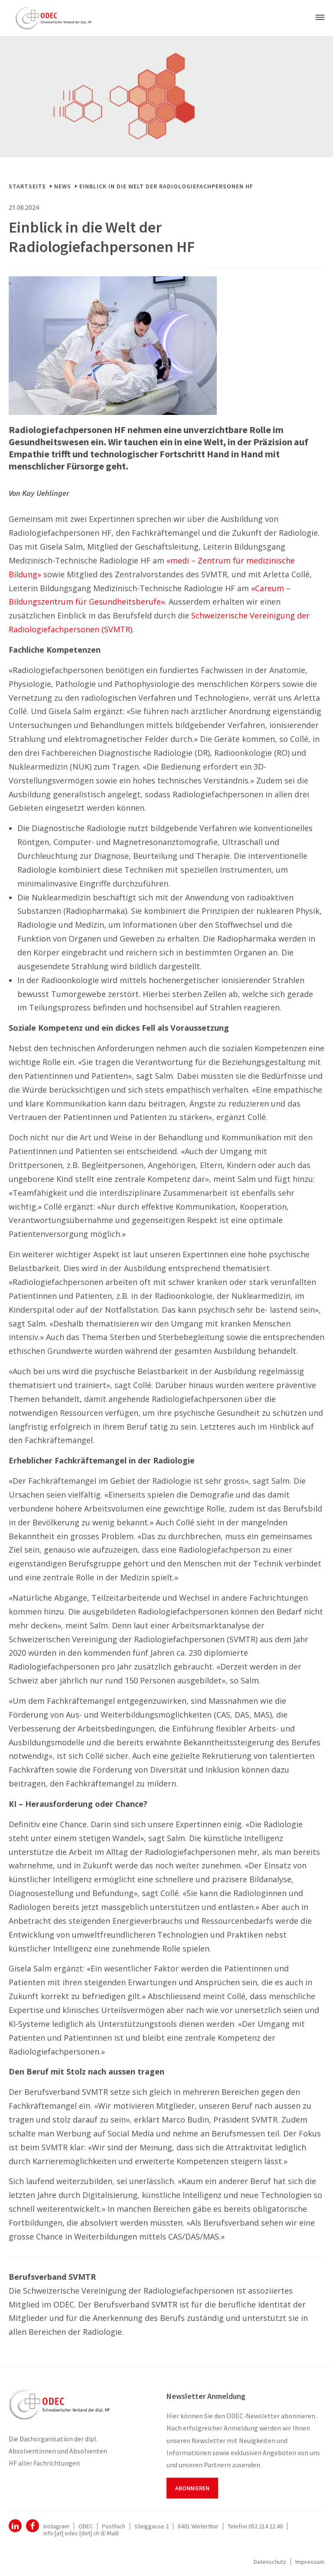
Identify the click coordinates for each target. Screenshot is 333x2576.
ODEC (15, 2525)
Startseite (27, 186)
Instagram (56, 2526)
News (62, 186)
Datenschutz (270, 2562)
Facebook (32, 2525)
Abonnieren (192, 2488)
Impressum (309, 2562)
